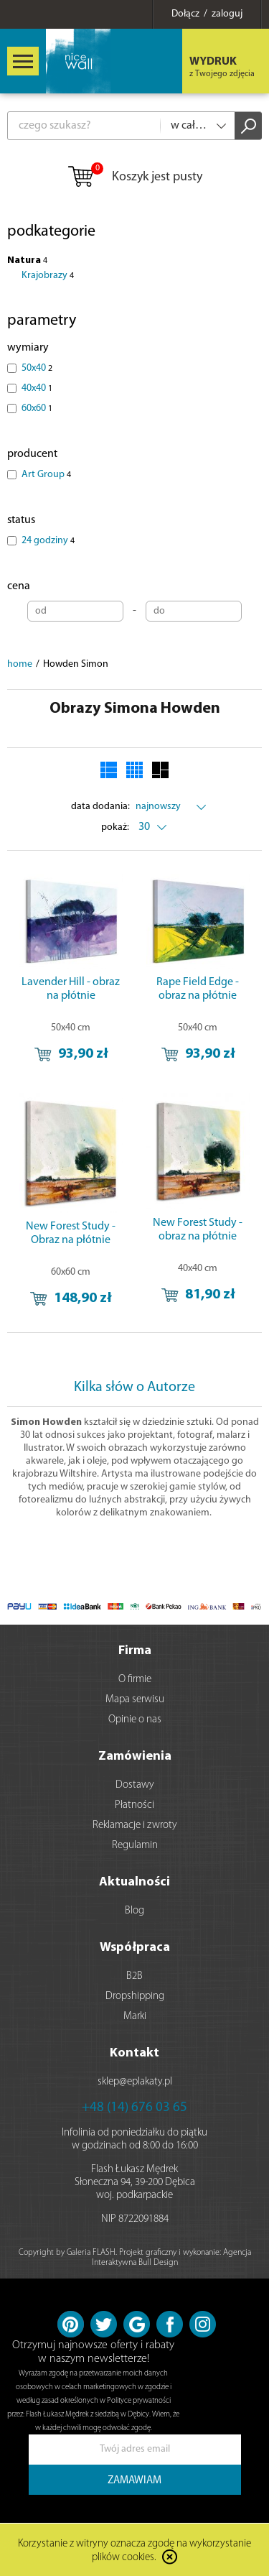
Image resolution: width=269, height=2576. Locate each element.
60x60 (37, 408)
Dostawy (134, 1785)
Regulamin (135, 1845)
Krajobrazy (48, 275)
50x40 (37, 368)
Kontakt (134, 2053)
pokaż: (115, 827)
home (19, 664)
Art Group (46, 474)
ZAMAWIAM (134, 2480)
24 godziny (48, 540)
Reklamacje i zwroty (135, 1825)
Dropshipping (134, 1996)
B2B (134, 1976)
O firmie (134, 1679)
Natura (27, 260)
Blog (134, 1911)
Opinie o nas (134, 1719)
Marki (134, 2016)
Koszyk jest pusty (134, 177)
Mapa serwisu (134, 1699)
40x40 (37, 388)
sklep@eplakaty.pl (135, 2082)
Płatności (134, 1805)
